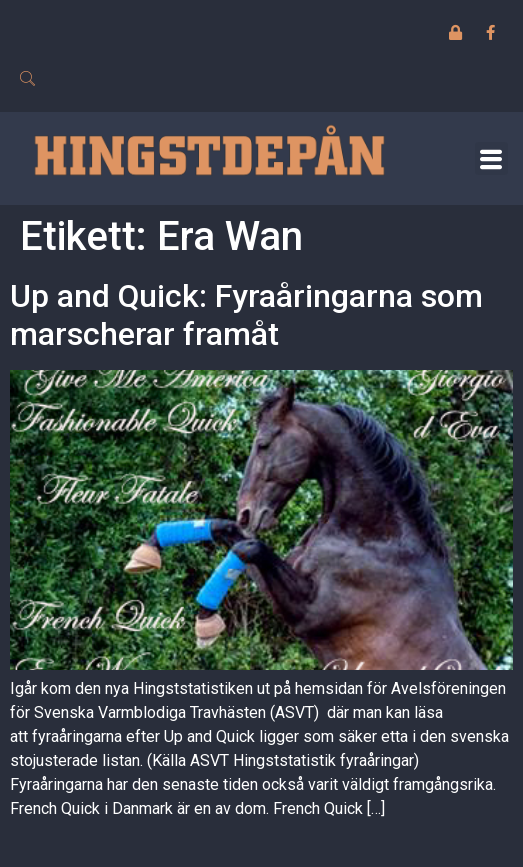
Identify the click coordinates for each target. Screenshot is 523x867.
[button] (491, 158)
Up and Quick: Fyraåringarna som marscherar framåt (246, 315)
